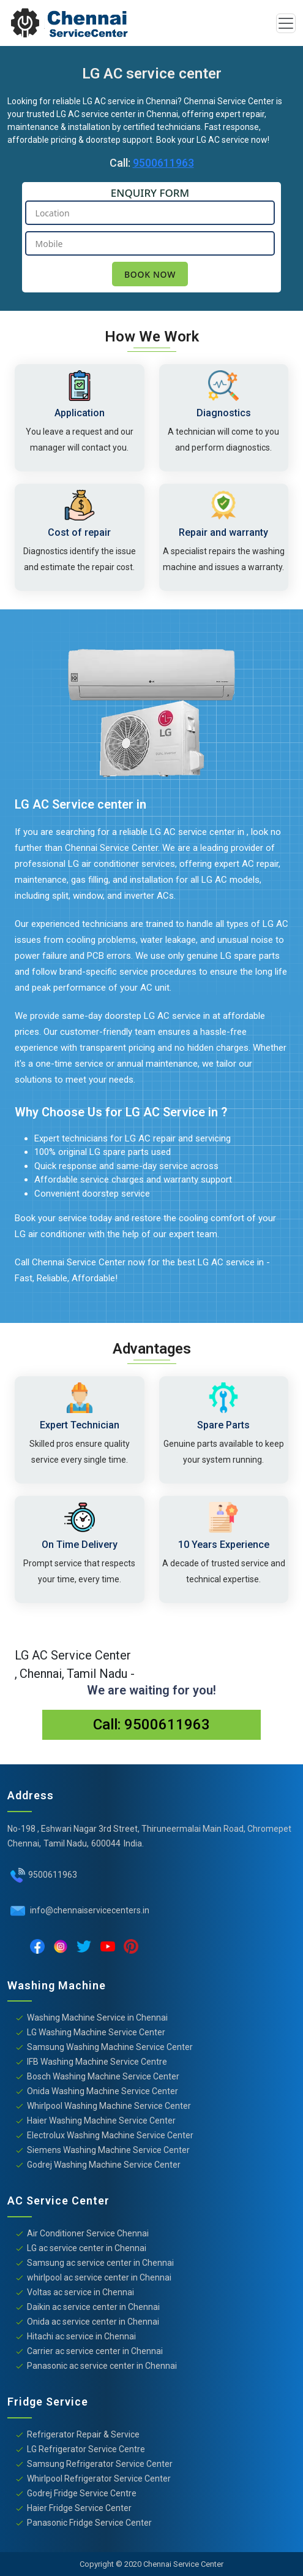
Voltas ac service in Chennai (80, 2292)
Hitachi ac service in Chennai (81, 2336)
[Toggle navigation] (286, 23)
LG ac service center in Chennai (86, 2248)
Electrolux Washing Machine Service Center (110, 2135)
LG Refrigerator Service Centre (86, 2449)
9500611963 (163, 162)
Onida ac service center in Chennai (93, 2321)
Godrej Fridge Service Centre (82, 2493)
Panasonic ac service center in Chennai (102, 2366)
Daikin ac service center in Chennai (93, 2307)
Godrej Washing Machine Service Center (104, 2165)
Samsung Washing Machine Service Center (110, 2047)
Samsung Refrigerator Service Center (100, 2464)
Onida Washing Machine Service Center (102, 2091)
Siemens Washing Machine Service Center (108, 2150)
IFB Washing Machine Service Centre (97, 2062)
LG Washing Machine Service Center (96, 2032)
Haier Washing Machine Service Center (101, 2120)
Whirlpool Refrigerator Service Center (99, 2478)
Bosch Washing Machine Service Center (103, 2076)
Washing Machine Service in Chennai (97, 2017)
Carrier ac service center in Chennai (95, 2351)
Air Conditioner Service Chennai (88, 2233)
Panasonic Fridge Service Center (89, 2523)
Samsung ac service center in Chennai (100, 2263)
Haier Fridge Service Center (79, 2508)
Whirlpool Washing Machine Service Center (109, 2106)
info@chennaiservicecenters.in (88, 1910)
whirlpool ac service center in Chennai (99, 2277)
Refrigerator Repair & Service (83, 2434)
